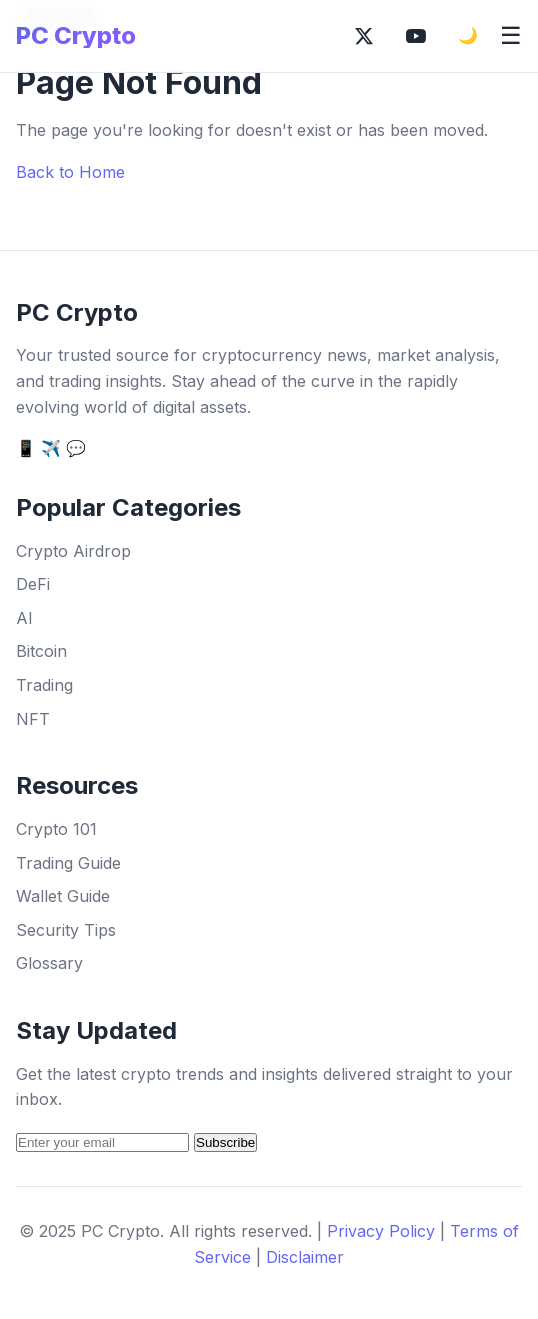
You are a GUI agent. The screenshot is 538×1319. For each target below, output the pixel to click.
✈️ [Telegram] (51, 448)
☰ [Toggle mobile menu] (511, 36)
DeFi (33, 584)
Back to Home (70, 172)
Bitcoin (41, 651)
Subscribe (225, 1142)
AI (24, 618)
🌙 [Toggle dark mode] (468, 35)
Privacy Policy (381, 1231)
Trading (44, 685)
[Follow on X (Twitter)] (364, 36)
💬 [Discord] (76, 448)
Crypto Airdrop (73, 551)
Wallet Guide (63, 896)
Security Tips (66, 930)
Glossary (49, 963)
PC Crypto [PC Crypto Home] (76, 36)
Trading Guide (68, 863)
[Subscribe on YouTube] (416, 36)
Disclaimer (305, 1257)
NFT (33, 719)
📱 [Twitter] (26, 448)
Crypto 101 (56, 829)
